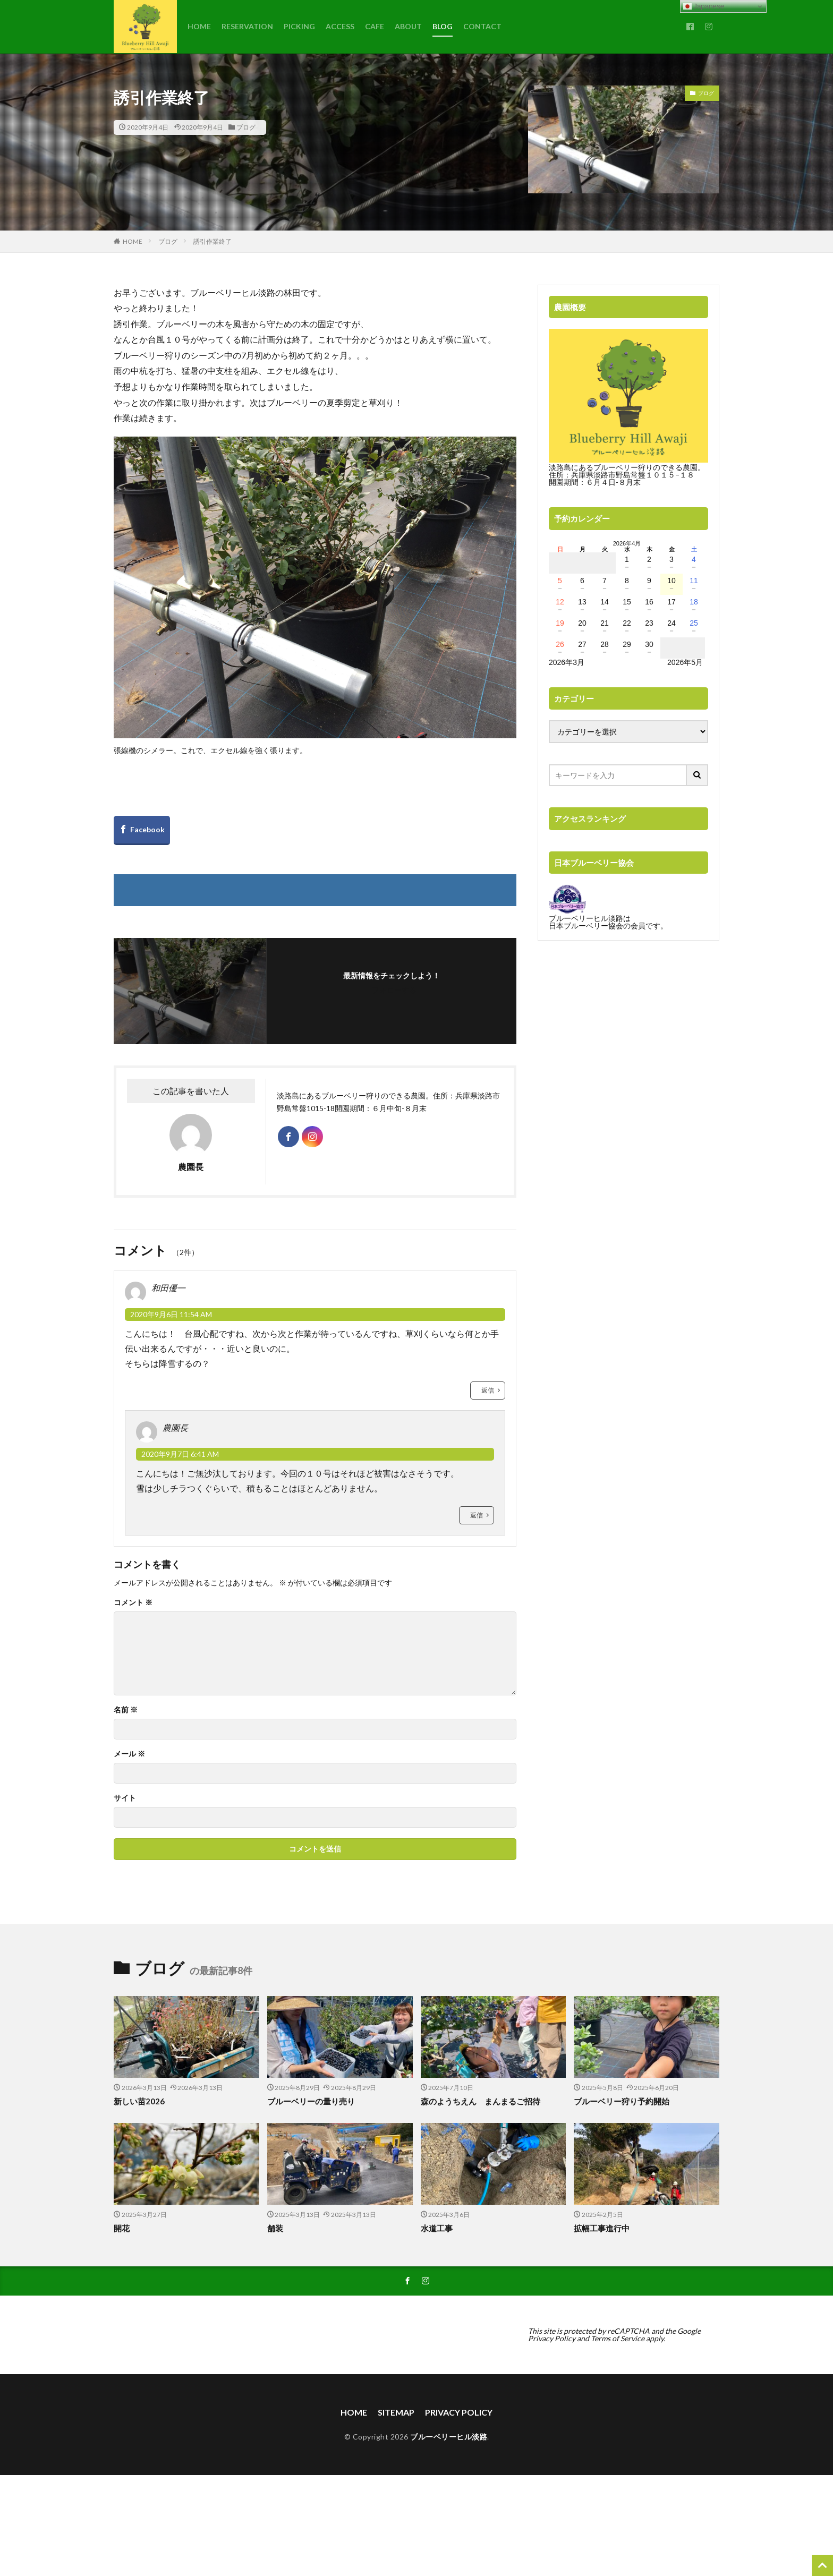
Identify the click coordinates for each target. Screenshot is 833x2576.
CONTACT (482, 26)
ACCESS (340, 26)
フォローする (394, 989)
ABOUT (408, 26)
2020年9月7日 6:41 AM (180, 1453)
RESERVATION (247, 26)
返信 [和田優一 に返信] (487, 1390)
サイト (125, 1798)
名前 (126, 1709)
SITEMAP (396, 2412)
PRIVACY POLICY (458, 2412)
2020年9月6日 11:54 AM (171, 1314)
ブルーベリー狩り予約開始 (621, 2101)
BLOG (442, 26)
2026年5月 (685, 662)
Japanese (704, 6)
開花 (122, 2228)
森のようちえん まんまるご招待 (480, 2101)
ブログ (246, 127)
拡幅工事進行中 (602, 2228)
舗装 (275, 2228)
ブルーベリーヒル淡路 (448, 2436)
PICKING (299, 26)
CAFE (374, 26)
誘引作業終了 (212, 241)
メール (129, 1754)
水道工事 (437, 2228)
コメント (133, 1602)
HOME (199, 26)
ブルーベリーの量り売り (311, 2101)
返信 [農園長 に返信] (476, 1515)
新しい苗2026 (139, 2101)
